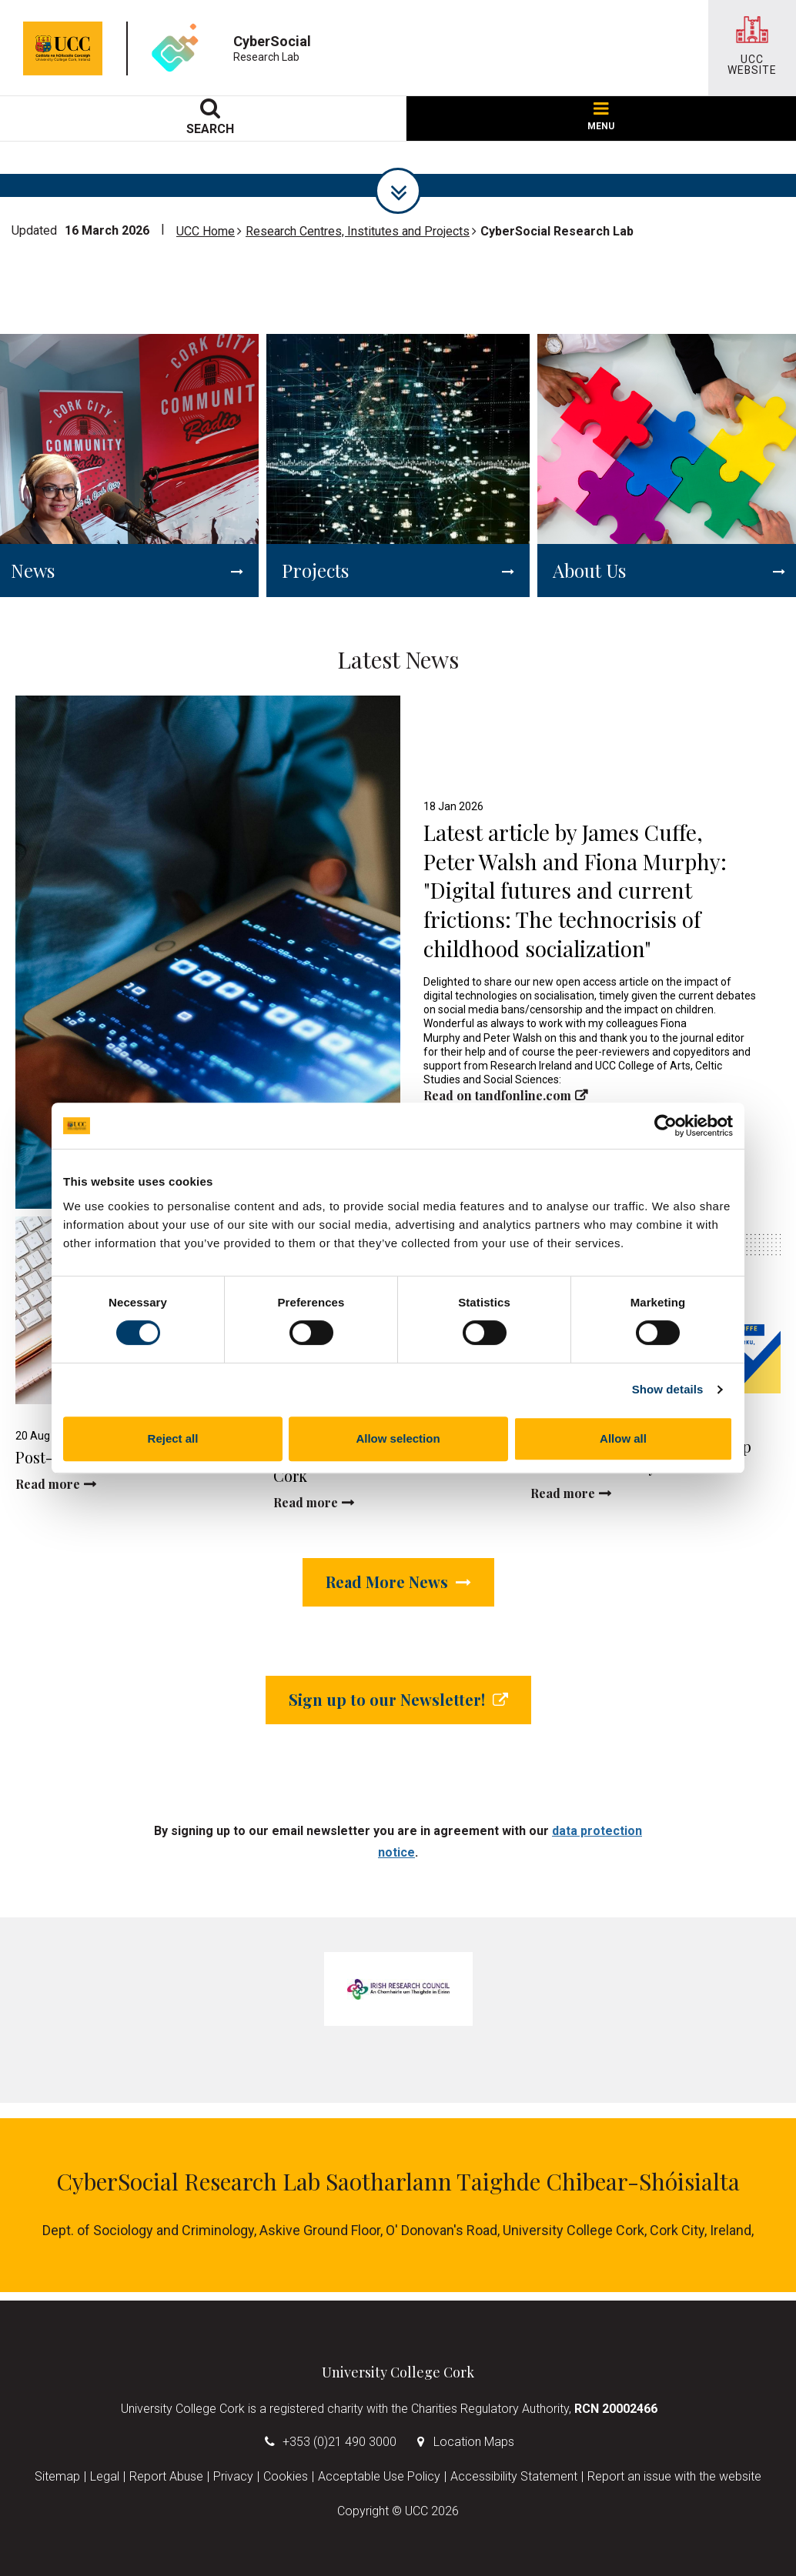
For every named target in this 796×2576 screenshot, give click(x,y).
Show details (668, 1389)
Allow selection (398, 1438)
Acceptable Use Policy (379, 2476)
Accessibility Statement (513, 2476)
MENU (600, 117)
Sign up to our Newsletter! (398, 1699)
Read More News (398, 1581)
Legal (104, 2476)
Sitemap (57, 2476)
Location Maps (473, 2441)
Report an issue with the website (674, 2476)
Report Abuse (166, 2476)
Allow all (623, 1438)
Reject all (173, 1438)
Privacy (233, 2476)
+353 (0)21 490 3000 (339, 2441)
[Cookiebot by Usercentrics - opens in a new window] (665, 1125)
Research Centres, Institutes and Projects (358, 231)
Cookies (285, 2476)
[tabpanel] (398, 1989)
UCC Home (205, 231)
